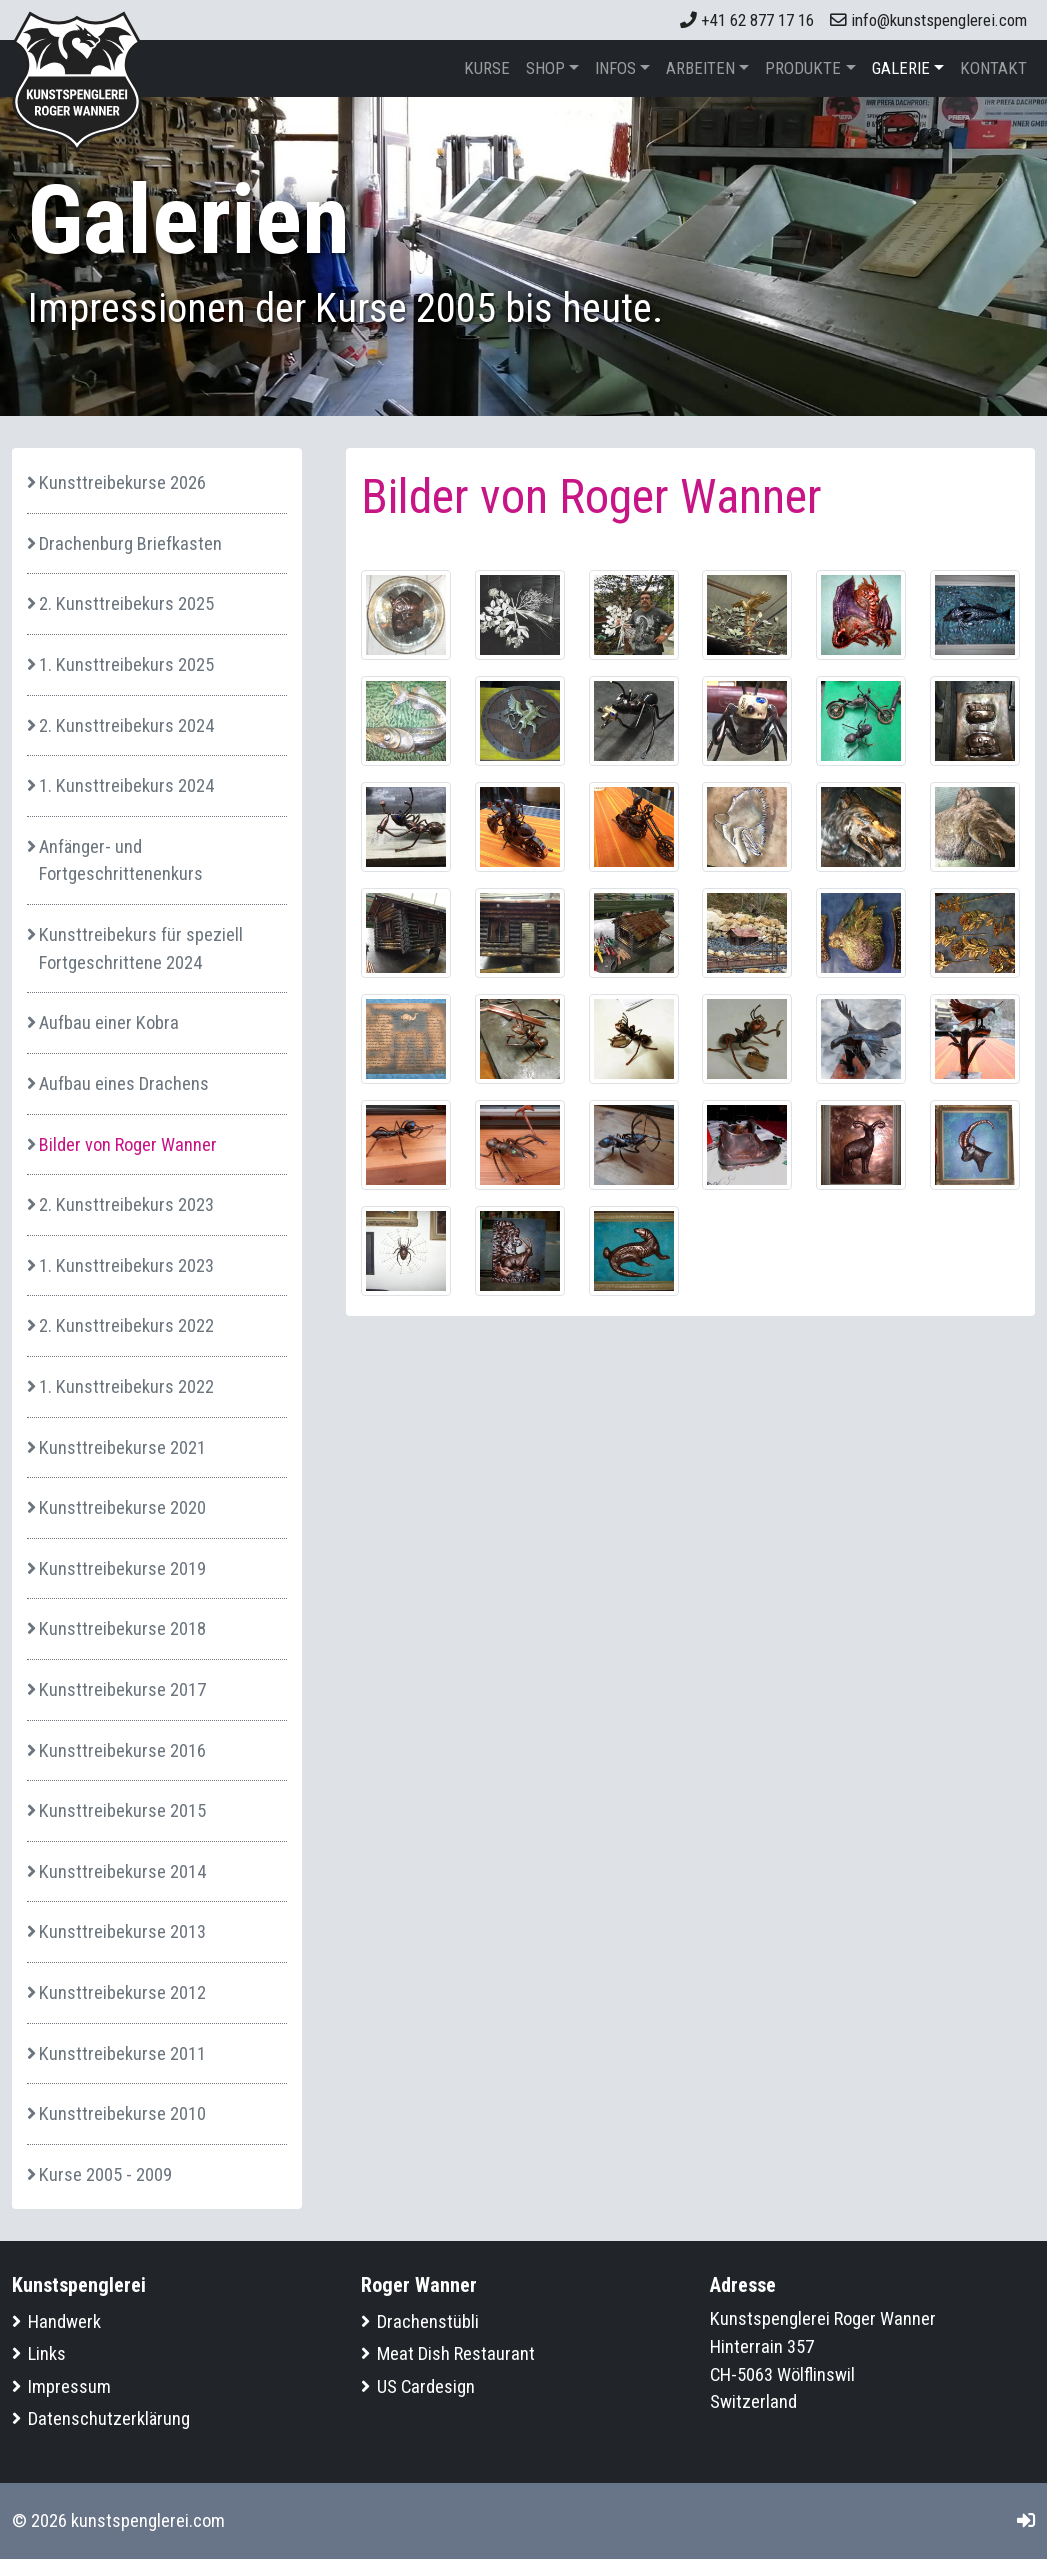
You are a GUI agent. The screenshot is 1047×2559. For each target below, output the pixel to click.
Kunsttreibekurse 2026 (122, 482)
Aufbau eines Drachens (124, 1083)
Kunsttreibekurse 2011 (122, 2053)
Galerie (901, 68)
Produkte (803, 68)
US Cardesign (426, 2386)
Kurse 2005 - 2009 (105, 2174)
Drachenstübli (428, 2321)
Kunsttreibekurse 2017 (122, 1689)
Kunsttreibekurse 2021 (122, 1447)
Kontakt (993, 68)
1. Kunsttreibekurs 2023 (126, 1265)
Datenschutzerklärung (109, 2418)
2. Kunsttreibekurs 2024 (126, 725)
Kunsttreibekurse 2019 (122, 1568)
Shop (545, 68)
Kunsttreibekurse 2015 (122, 1810)
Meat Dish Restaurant (456, 2353)
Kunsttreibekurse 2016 (122, 1750)
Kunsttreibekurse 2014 (122, 1871)
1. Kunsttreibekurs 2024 (126, 785)
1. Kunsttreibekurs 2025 (126, 664)
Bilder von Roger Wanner (128, 1144)
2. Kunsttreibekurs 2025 (126, 603)
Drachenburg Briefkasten (130, 543)
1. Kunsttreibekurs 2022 (126, 1386)
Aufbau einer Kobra (109, 1022)
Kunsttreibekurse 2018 (122, 1628)
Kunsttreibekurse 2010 (122, 2113)
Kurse (487, 68)
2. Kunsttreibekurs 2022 (126, 1325)
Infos (615, 68)
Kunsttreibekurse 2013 (122, 1931)
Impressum (69, 2386)
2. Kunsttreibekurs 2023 (126, 1204)
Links (47, 2353)
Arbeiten (700, 68)
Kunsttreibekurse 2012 (122, 1992)
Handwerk (64, 2321)
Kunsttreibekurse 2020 (122, 1507)
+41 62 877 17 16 (747, 20)
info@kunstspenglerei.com (928, 20)
